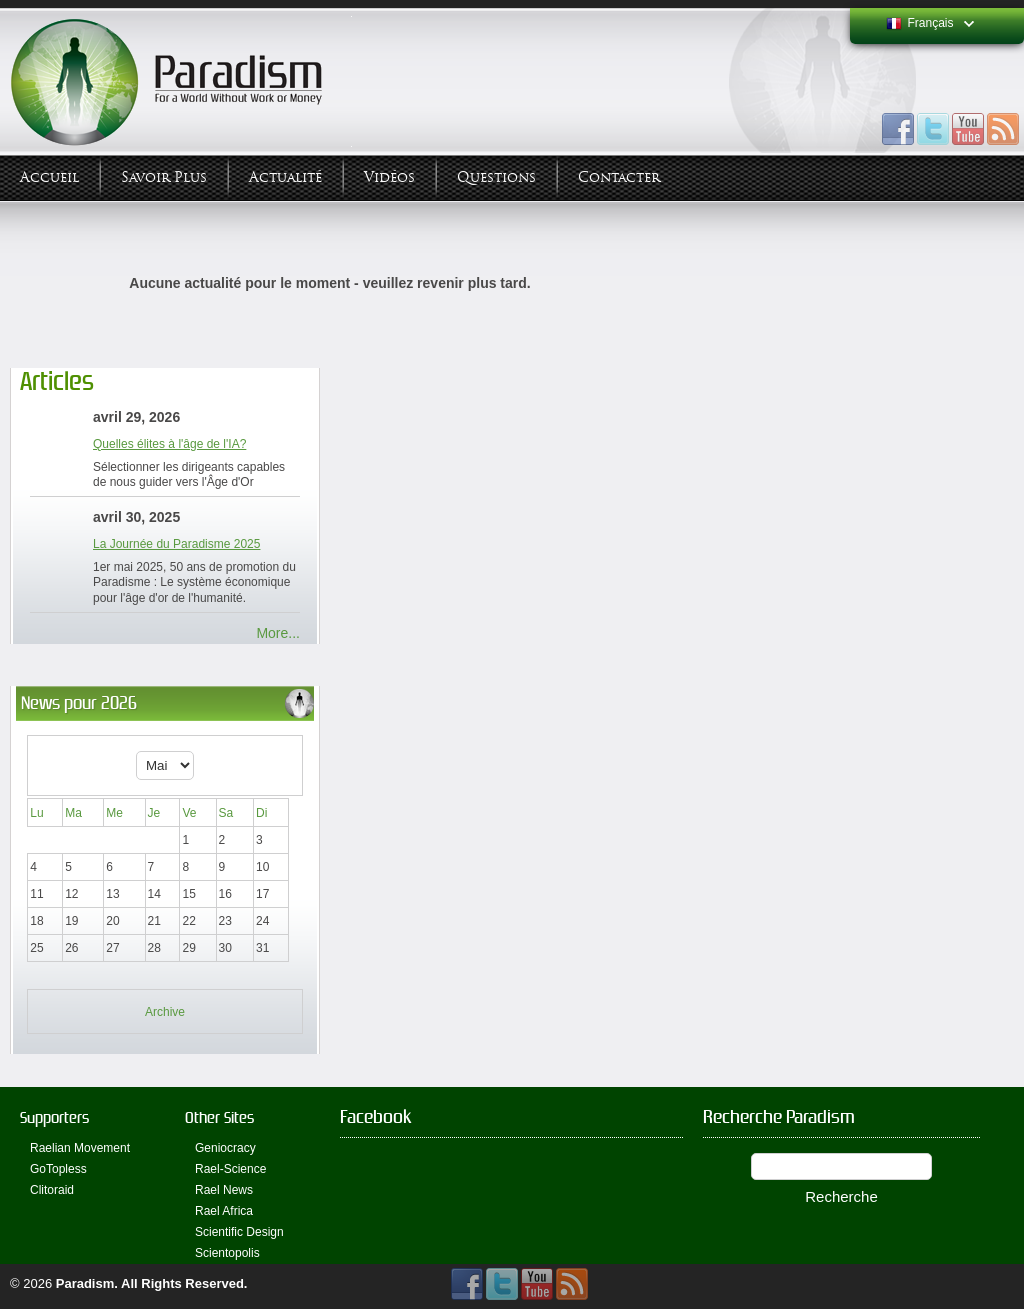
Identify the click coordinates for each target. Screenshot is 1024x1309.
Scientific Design (239, 1232)
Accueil (49, 177)
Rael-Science (230, 1169)
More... (278, 633)
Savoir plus (164, 177)
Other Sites (219, 1117)
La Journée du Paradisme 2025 (176, 544)
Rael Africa (224, 1211)
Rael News (224, 1190)
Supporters (54, 1117)
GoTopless (58, 1169)
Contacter (619, 177)
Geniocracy (225, 1148)
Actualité (285, 177)
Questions (496, 177)
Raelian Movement (80, 1148)
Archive (165, 1012)
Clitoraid (52, 1190)
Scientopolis (227, 1253)
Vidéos (389, 177)
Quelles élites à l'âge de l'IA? (169, 444)
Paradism (85, 1283)
